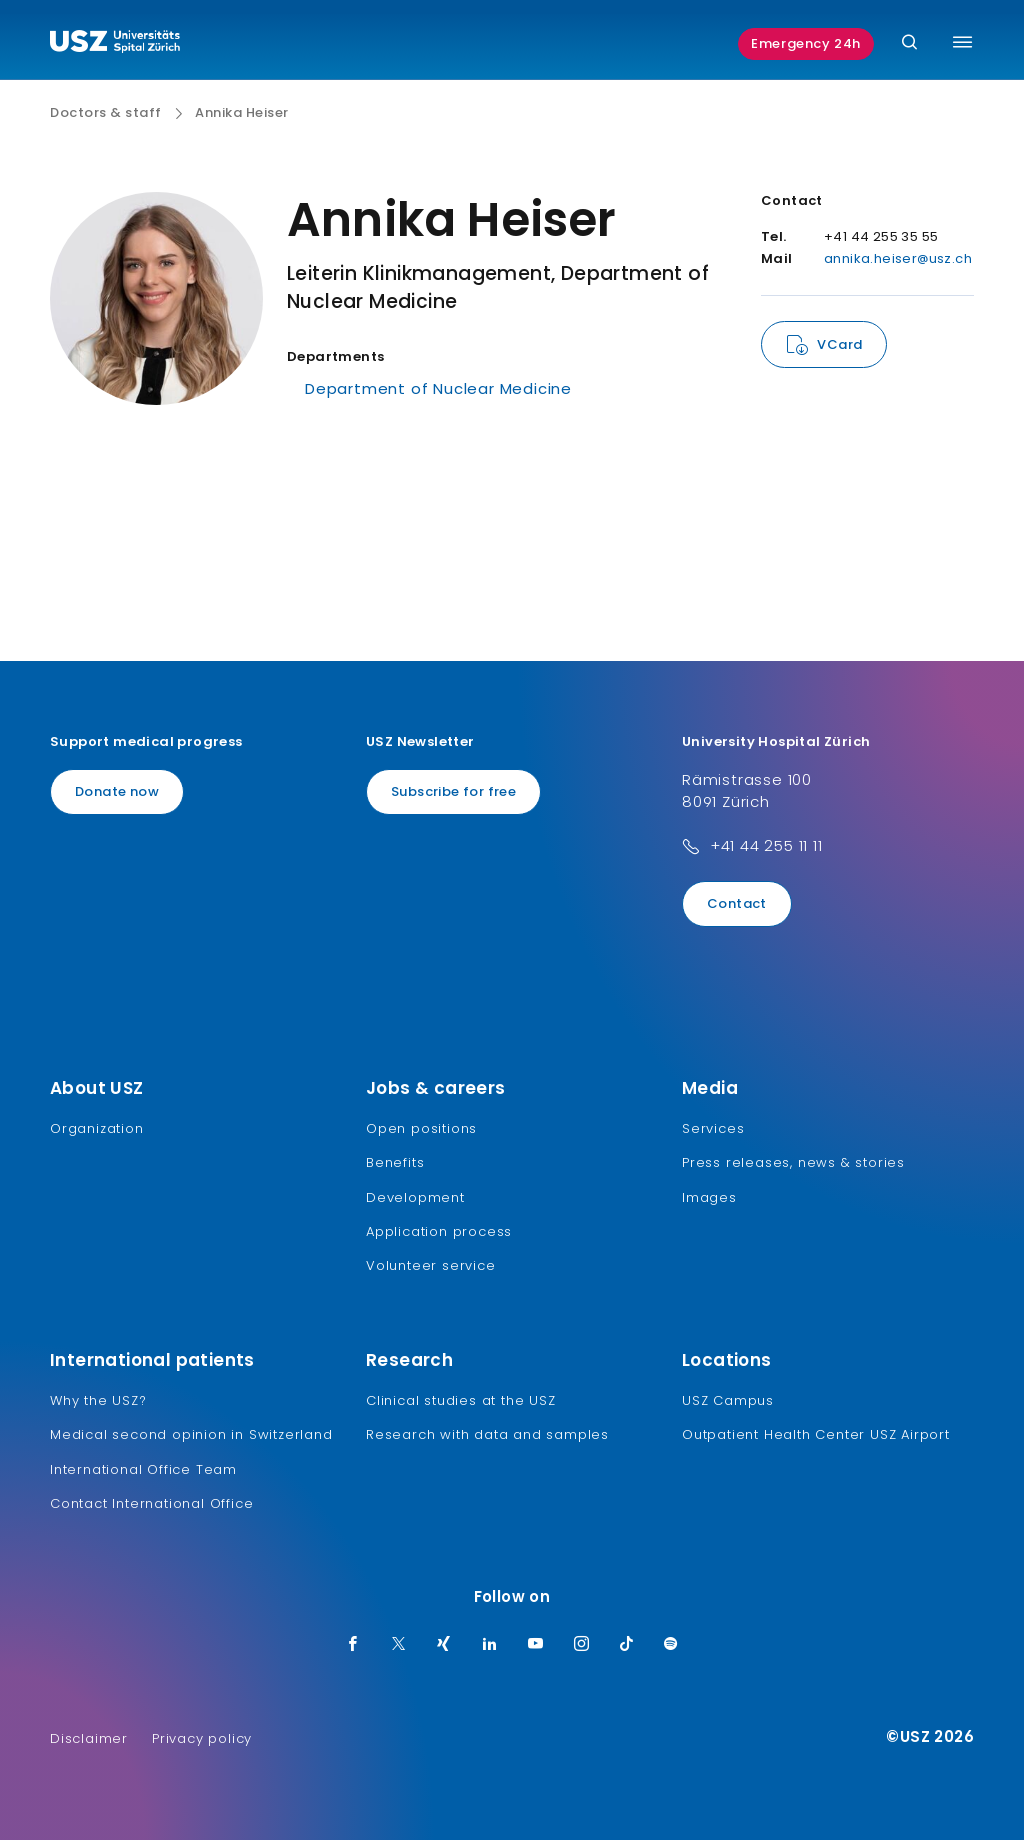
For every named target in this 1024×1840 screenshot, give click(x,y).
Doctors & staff (106, 113)
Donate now (117, 791)
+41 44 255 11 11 (766, 845)
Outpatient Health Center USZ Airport (816, 1434)
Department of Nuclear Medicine (438, 388)
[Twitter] (399, 1645)
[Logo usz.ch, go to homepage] (115, 44)
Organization (97, 1128)
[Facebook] (353, 1645)
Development (415, 1197)
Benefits (395, 1162)
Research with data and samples (487, 1434)
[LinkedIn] (490, 1645)
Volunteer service (431, 1265)
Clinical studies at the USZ (461, 1400)
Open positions (421, 1128)
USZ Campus (728, 1400)
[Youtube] (536, 1645)
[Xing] (444, 1645)
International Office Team (143, 1469)
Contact (737, 903)
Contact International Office (151, 1503)
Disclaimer (89, 1738)
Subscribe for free (453, 791)
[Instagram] (582, 1645)
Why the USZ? (98, 1400)
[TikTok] (627, 1645)
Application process (439, 1231)
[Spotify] (671, 1645)
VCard (839, 344)
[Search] (909, 43)
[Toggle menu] (962, 42)
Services (713, 1128)
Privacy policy (202, 1738)
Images (709, 1197)
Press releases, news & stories (793, 1162)
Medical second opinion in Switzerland (191, 1434)
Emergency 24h (806, 43)
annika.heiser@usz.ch (898, 258)
